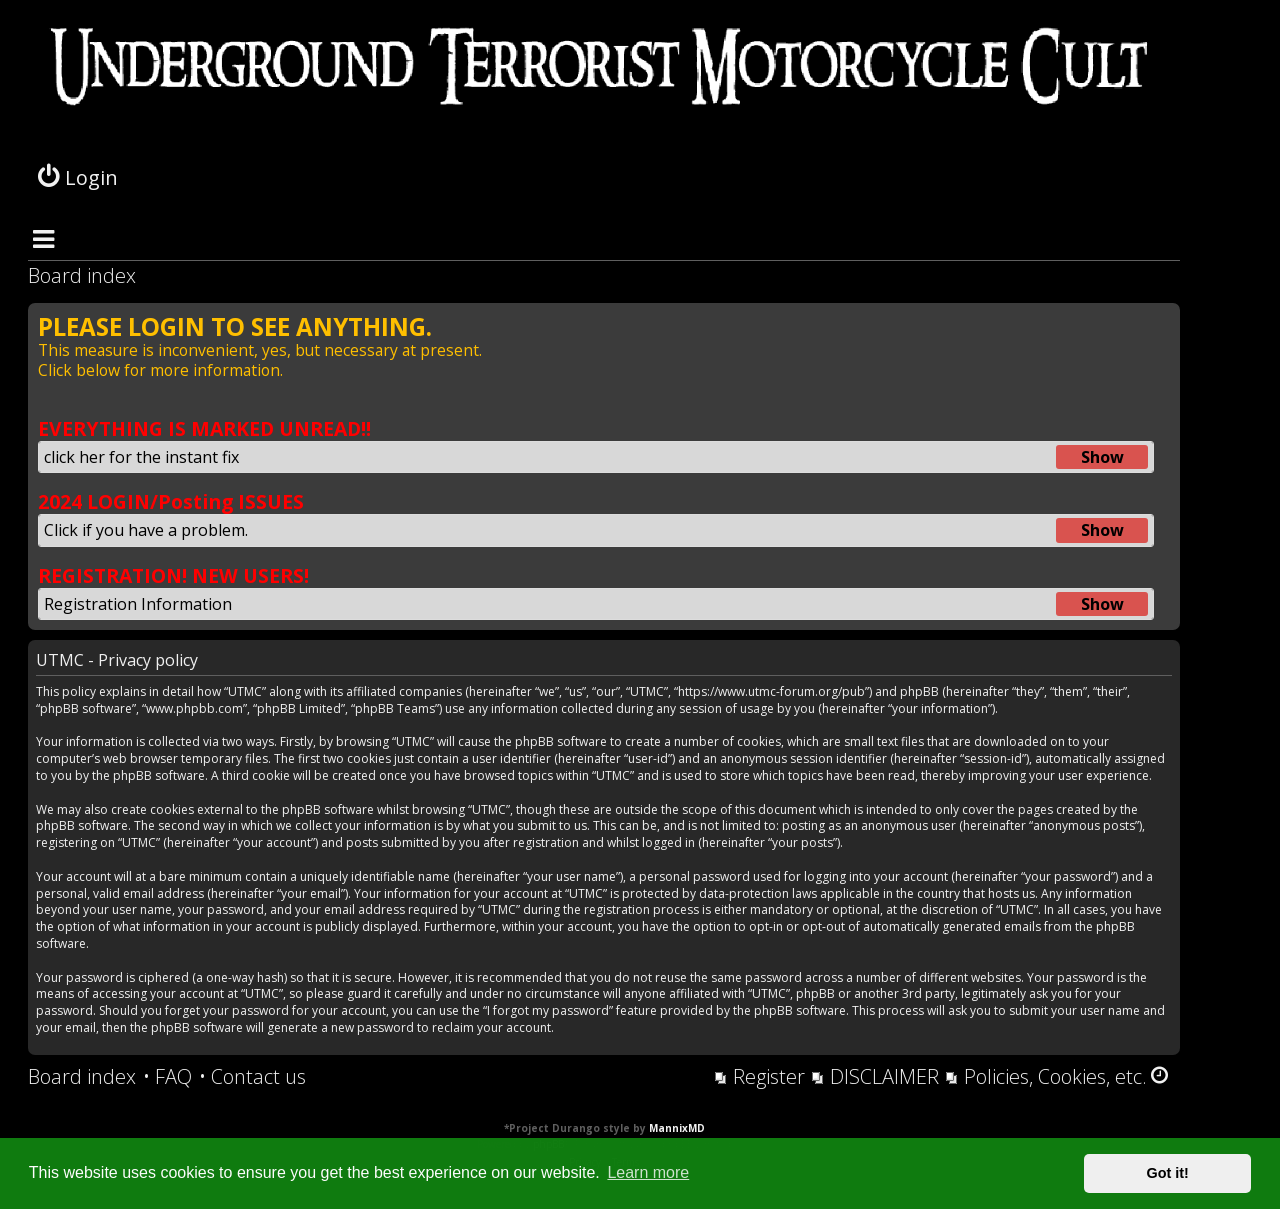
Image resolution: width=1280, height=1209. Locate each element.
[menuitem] (167, 1077)
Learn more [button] (648, 1172)
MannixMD (677, 1128)
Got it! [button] (1168, 1173)
